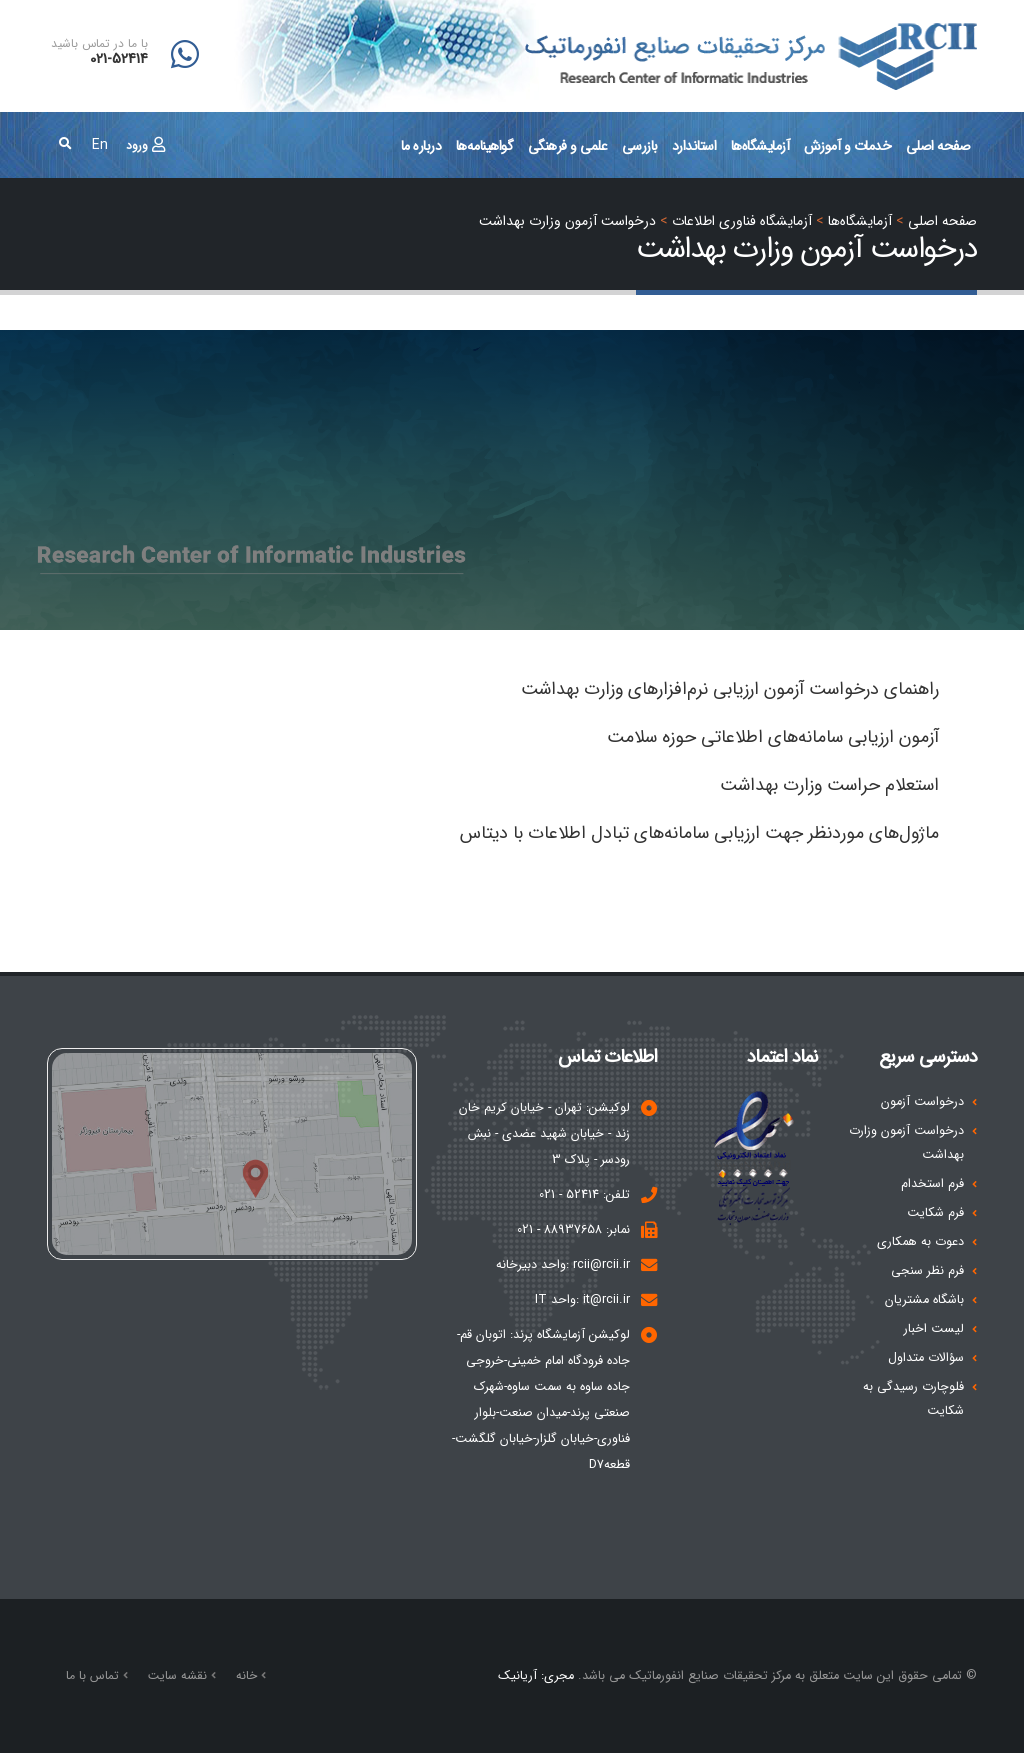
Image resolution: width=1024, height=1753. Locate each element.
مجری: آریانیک (536, 1676)
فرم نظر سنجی (927, 1271)
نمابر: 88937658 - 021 (573, 1230)
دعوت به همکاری (920, 1242)
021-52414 (119, 59)
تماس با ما (94, 1675)
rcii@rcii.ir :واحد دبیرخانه (563, 1265)
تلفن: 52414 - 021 (584, 1195)
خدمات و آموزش (848, 146)
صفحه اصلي (942, 221)
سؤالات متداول (926, 1358)
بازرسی (640, 146)
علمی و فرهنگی (568, 146)
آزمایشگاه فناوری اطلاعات (742, 221)
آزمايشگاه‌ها (760, 146)
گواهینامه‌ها (485, 146)
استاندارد (694, 146)
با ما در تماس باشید (99, 44)
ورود (145, 145)
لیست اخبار (934, 1329)
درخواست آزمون (922, 1102)
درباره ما (421, 146)
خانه (248, 1675)
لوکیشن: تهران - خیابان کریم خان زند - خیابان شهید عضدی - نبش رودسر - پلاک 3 (544, 1134)
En (100, 145)
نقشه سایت (179, 1675)
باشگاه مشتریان (924, 1300)
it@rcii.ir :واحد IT (582, 1300)
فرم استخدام (932, 1184)
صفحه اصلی (938, 146)
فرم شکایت (935, 1213)
